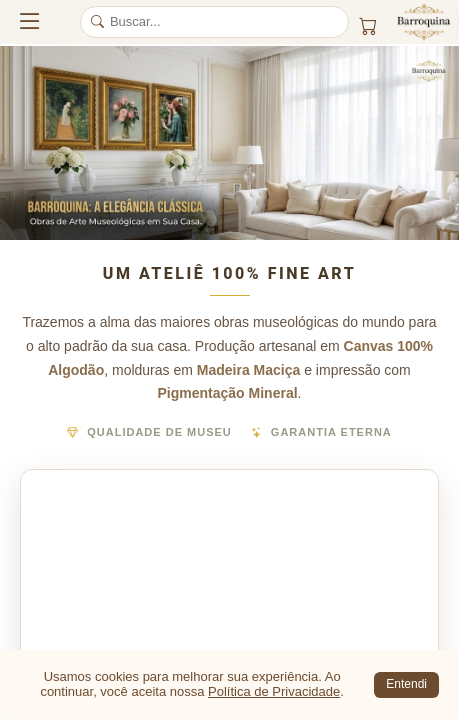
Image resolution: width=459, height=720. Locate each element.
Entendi (406, 684)
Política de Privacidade (274, 691)
